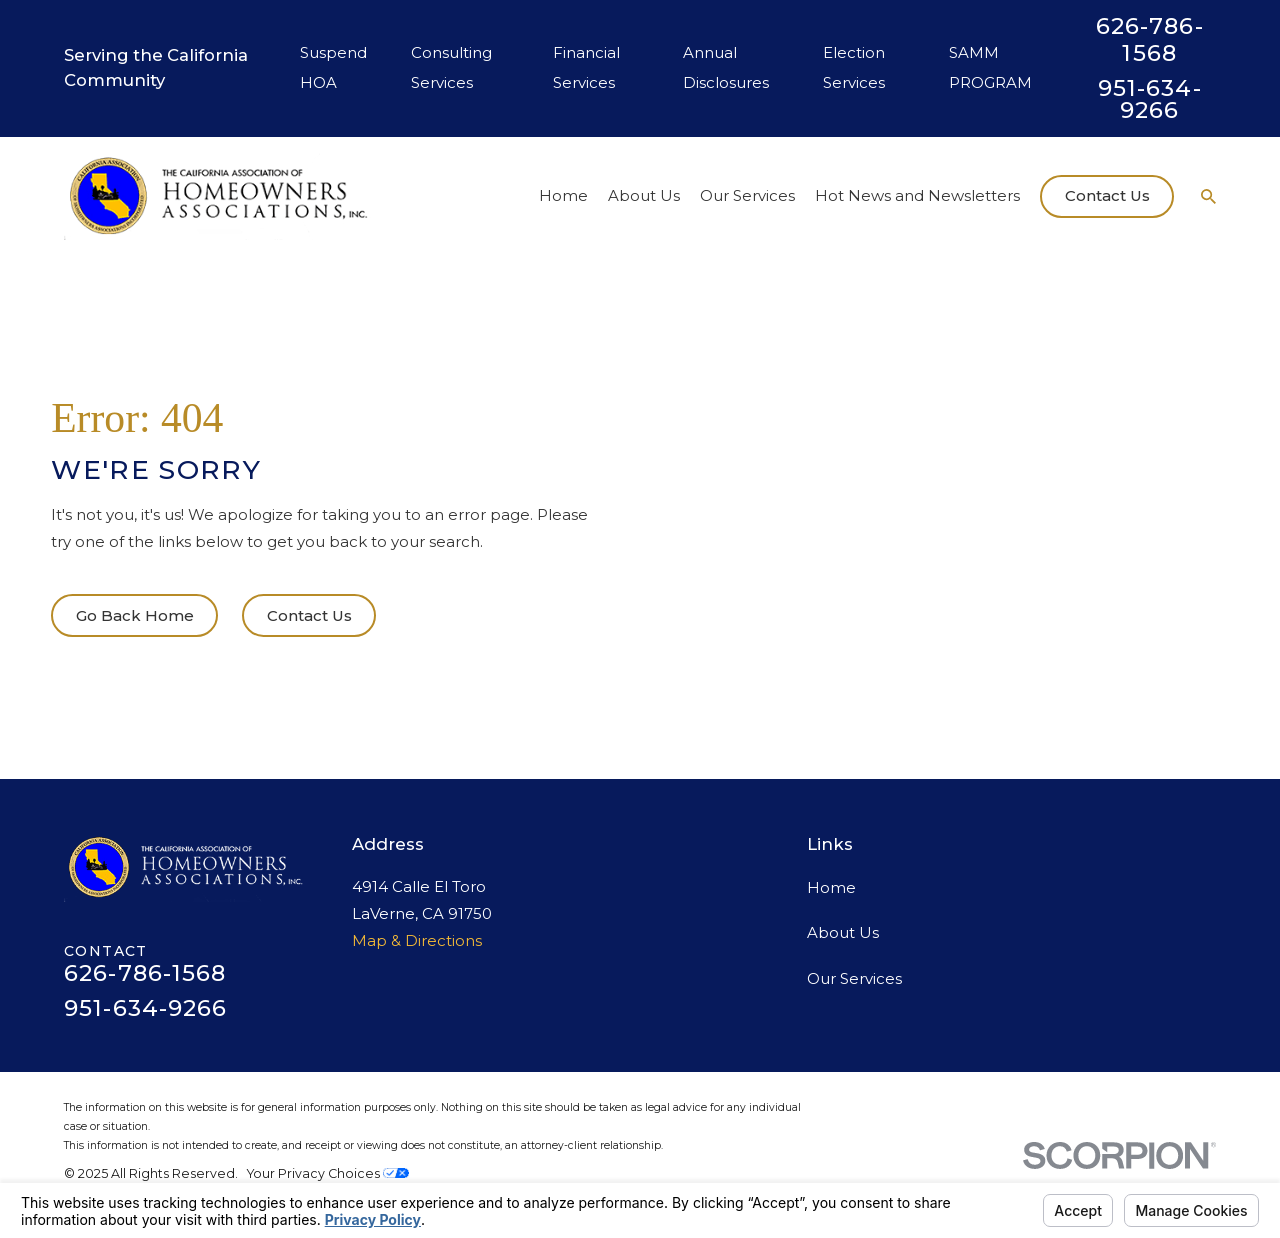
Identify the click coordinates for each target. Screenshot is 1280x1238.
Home (831, 887)
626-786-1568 (1150, 39)
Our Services (854, 978)
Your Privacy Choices (328, 1173)
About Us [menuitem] (644, 195)
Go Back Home (135, 615)
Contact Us (1107, 195)
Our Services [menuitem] (747, 195)
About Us (843, 932)
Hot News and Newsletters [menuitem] (917, 195)
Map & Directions (417, 940)
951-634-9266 (1150, 99)
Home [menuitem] (563, 195)
